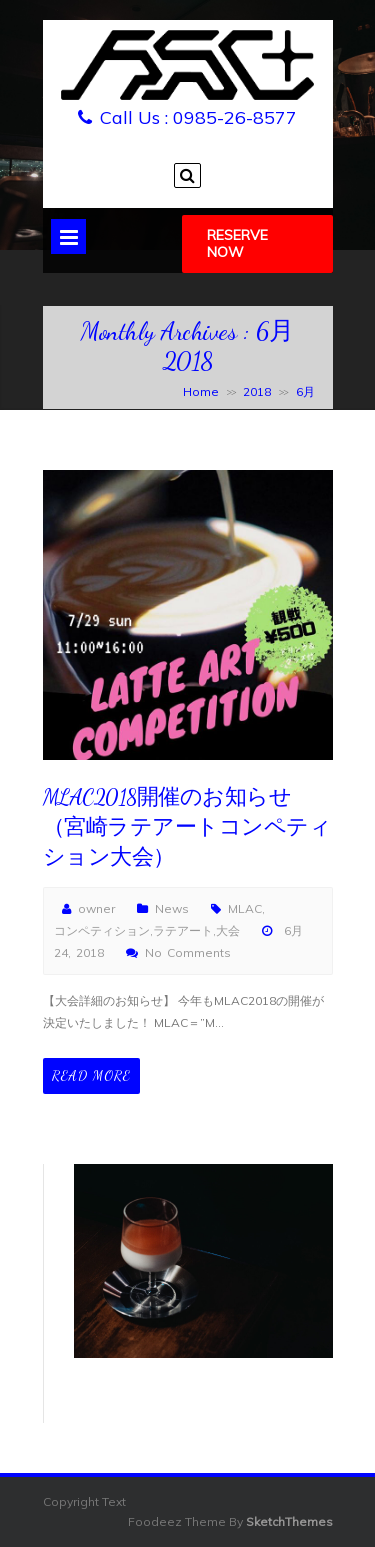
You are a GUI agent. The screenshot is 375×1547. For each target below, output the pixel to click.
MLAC (245, 908)
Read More (91, 1075)
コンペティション (102, 930)
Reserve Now (237, 243)
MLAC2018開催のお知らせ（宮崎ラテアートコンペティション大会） (187, 827)
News (172, 908)
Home (201, 391)
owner (96, 908)
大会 (228, 930)
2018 (257, 391)
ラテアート (183, 930)
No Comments (188, 952)
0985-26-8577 (235, 117)
